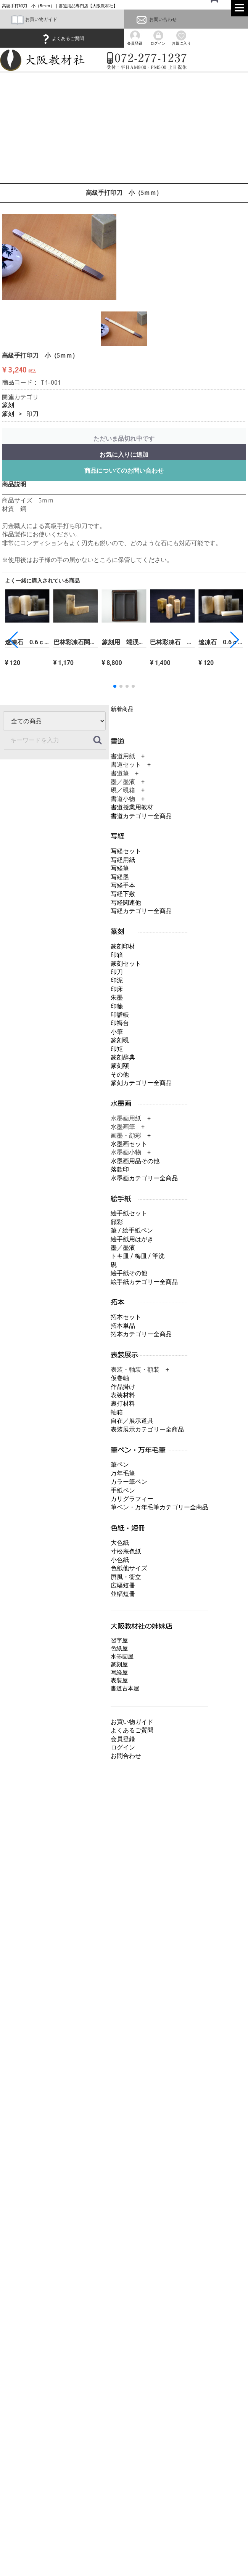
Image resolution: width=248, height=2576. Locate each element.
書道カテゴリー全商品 (141, 815)
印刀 (32, 413)
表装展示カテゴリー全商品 (147, 1429)
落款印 (120, 1169)
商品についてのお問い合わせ (124, 470)
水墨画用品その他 (135, 1161)
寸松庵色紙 (126, 1551)
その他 (120, 1074)
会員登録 (123, 1738)
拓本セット (126, 1317)
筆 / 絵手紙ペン (132, 1230)
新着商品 (122, 709)
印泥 (117, 980)
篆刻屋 (119, 1664)
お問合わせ (126, 1755)
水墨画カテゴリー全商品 (144, 1177)
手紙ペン (123, 1490)
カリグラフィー (132, 1498)
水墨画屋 (122, 1656)
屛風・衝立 (126, 1577)
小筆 (117, 1031)
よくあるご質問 (62, 38)
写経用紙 (123, 859)
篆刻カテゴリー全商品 (141, 1083)
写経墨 (120, 876)
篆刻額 (120, 1065)
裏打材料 (123, 1403)
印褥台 (120, 1023)
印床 (117, 989)
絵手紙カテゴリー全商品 (144, 1281)
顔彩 (117, 1222)
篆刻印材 (123, 946)
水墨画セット (129, 1144)
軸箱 (117, 1412)
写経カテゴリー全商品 (141, 911)
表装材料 (123, 1395)
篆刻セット (126, 963)
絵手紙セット (129, 1213)
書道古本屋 (125, 1688)
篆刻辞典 (123, 1057)
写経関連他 (126, 902)
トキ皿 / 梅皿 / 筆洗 (137, 1256)
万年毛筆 (123, 1473)
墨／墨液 (123, 1247)
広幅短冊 (123, 1585)
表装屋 (119, 1680)
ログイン (123, 1747)
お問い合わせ (156, 19)
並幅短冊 (123, 1593)
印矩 (117, 1048)
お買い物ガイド (34, 19)
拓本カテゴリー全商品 (141, 1334)
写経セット (126, 851)
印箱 (117, 954)
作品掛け (123, 1386)
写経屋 (119, 1672)
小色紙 (120, 1559)
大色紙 (120, 1542)
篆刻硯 (120, 1040)
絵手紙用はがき (132, 1238)
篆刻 (8, 405)
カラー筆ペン (129, 1481)
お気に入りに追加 (124, 454)
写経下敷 (123, 893)
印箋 (117, 1006)
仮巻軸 (120, 1378)
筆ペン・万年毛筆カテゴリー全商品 (159, 1507)
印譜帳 (120, 1014)
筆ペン (120, 1464)
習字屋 (119, 1640)
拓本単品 (123, 1325)
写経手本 (123, 885)
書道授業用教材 (132, 807)
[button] (234, 639)
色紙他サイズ (129, 1568)
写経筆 (120, 868)
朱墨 (117, 997)
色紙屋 (119, 1648)
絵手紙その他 (129, 1273)
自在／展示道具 (132, 1420)
